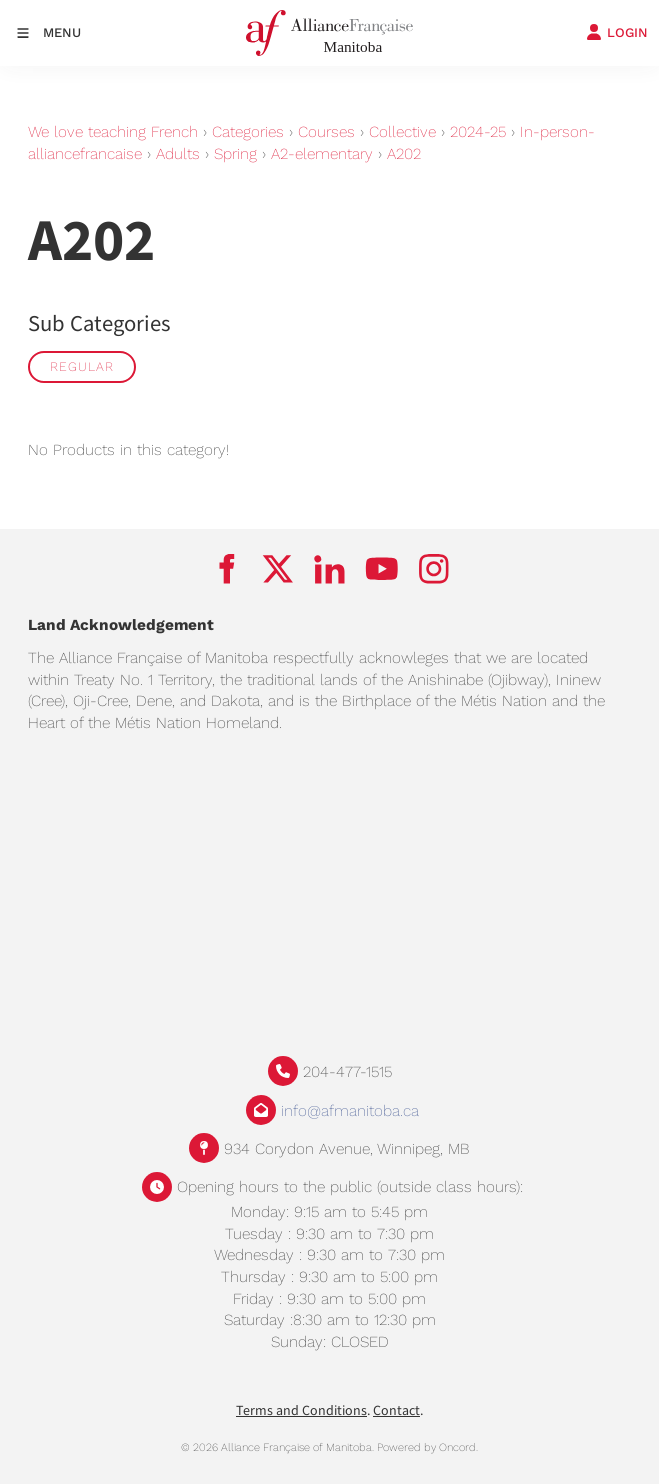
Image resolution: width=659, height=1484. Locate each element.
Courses (326, 132)
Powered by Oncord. (427, 1447)
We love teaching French (113, 132)
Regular (82, 366)
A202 (404, 154)
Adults (178, 154)
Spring (235, 154)
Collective (402, 132)
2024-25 (478, 132)
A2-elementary (322, 154)
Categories (248, 132)
